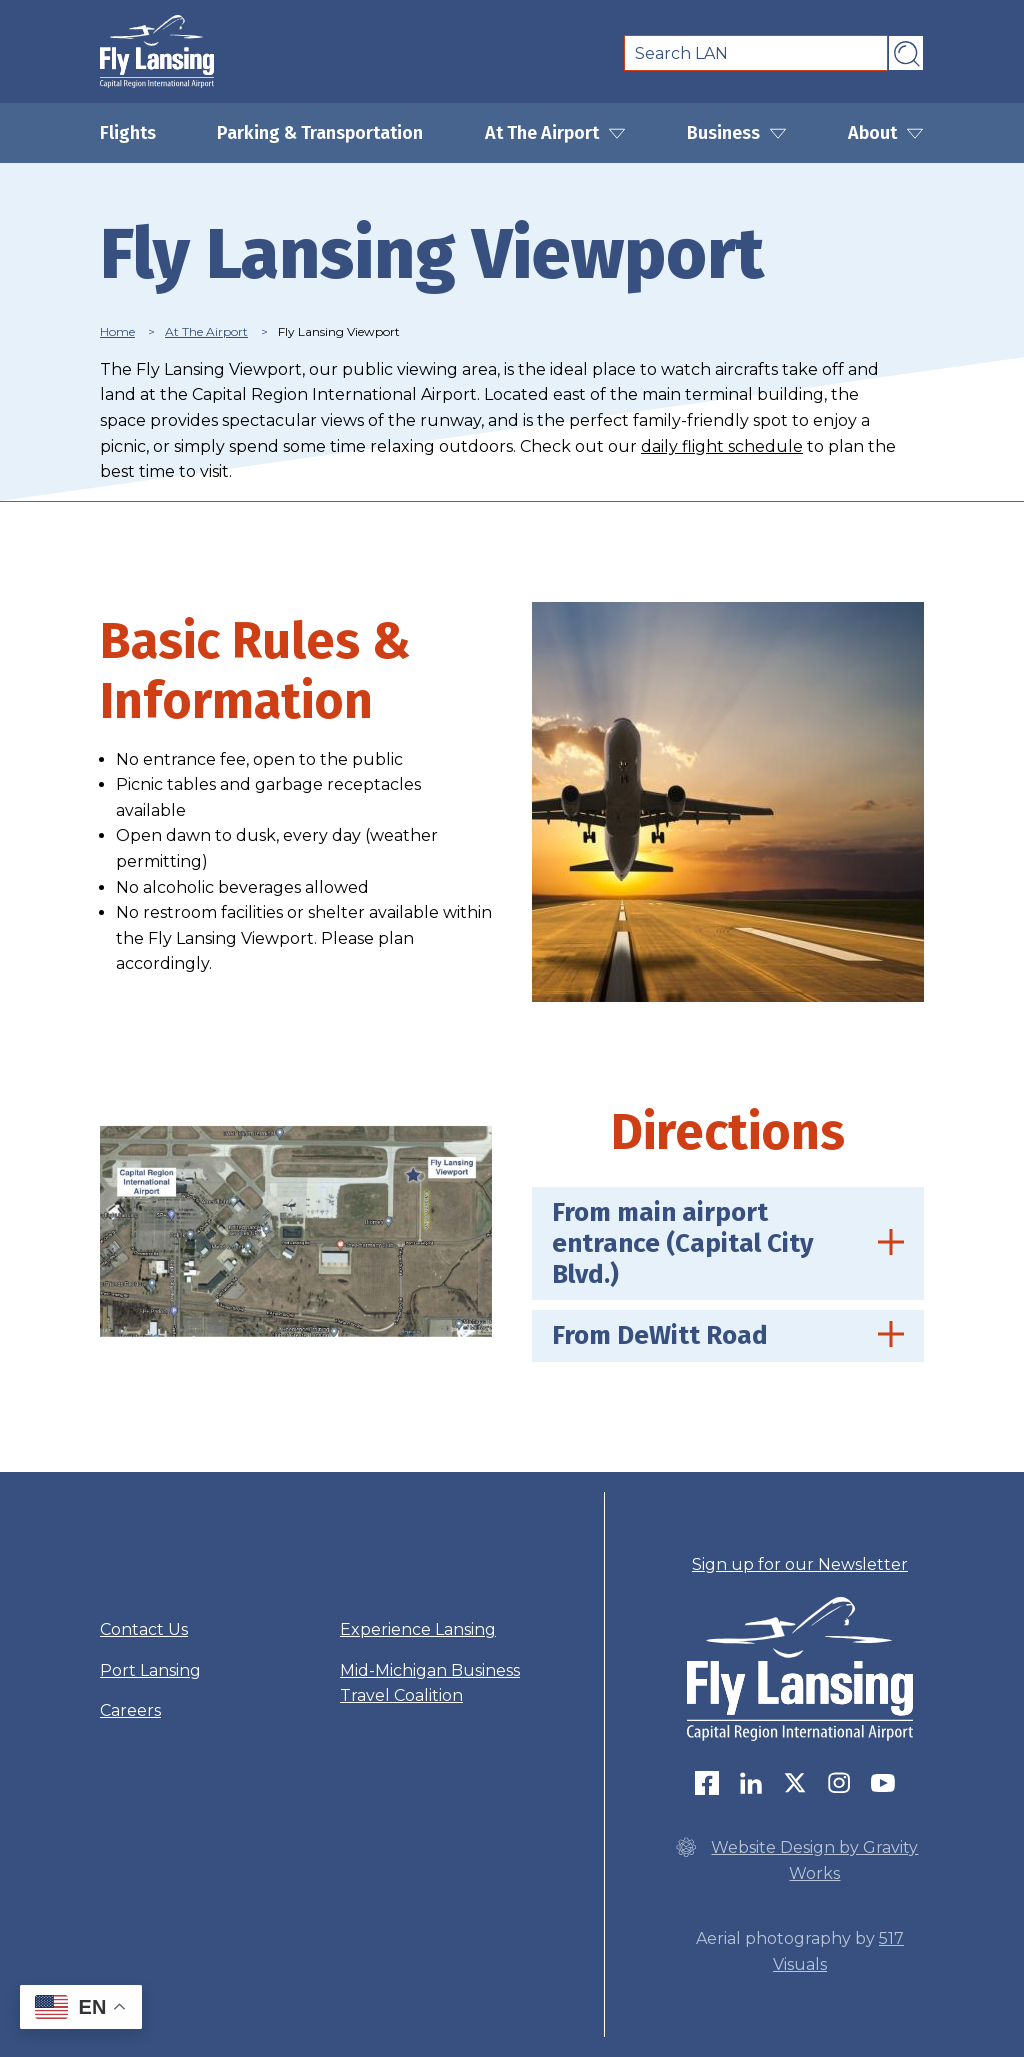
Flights (128, 133)
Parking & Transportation (320, 133)
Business (737, 133)
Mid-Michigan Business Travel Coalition (430, 1683)
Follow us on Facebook (707, 1783)
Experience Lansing (418, 1629)
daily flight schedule (722, 446)
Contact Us (144, 1629)
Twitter (795, 1783)
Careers (130, 1710)
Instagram (839, 1783)
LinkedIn (751, 1783)
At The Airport (555, 133)
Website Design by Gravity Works (797, 1859)
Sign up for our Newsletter (800, 1564)
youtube (883, 1783)
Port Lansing (150, 1670)
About (886, 133)
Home (117, 331)
